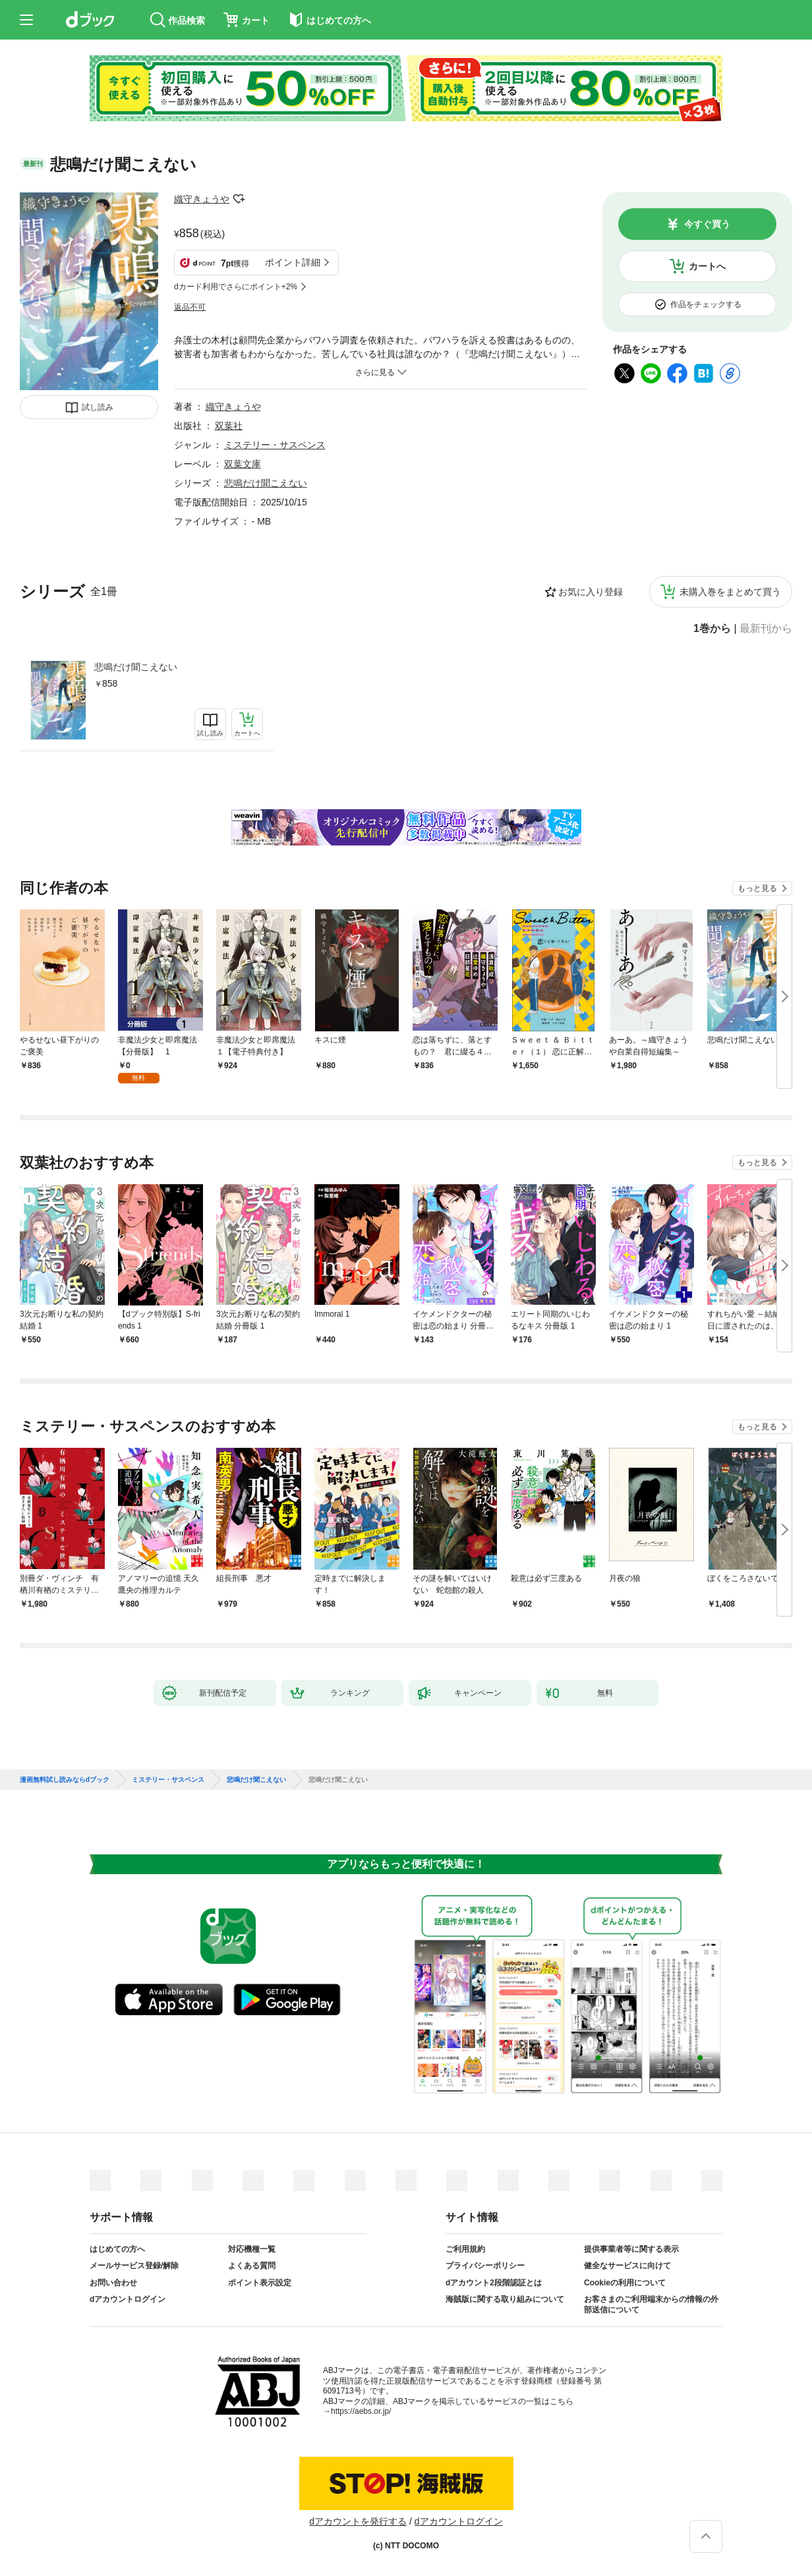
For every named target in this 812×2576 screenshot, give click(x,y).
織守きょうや (201, 199)
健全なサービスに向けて (627, 2265)
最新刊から (766, 628)
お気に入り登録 (590, 592)
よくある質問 (252, 2265)
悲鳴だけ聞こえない (135, 667)
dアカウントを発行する (358, 2521)
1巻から (712, 628)
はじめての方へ (117, 2249)
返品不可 (190, 307)
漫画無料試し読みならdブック (64, 1780)
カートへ (707, 266)
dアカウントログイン (127, 2299)
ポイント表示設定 (259, 2282)
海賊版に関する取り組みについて (505, 2299)
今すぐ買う (707, 224)
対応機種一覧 (252, 2249)
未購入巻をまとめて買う (730, 592)
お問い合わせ (113, 2282)
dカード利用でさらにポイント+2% (235, 286)
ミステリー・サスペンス (275, 445)
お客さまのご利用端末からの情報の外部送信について (651, 2304)
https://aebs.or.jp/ (361, 2411)
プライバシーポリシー (485, 2265)
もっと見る (757, 888)
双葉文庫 (242, 464)
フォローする (238, 199)
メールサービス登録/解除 (134, 2265)
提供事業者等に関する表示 (631, 2249)
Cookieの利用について (625, 2282)
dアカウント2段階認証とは (494, 2282)
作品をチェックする (705, 304)
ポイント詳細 (292, 262)
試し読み (97, 407)
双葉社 (229, 425)
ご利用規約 (465, 2249)
